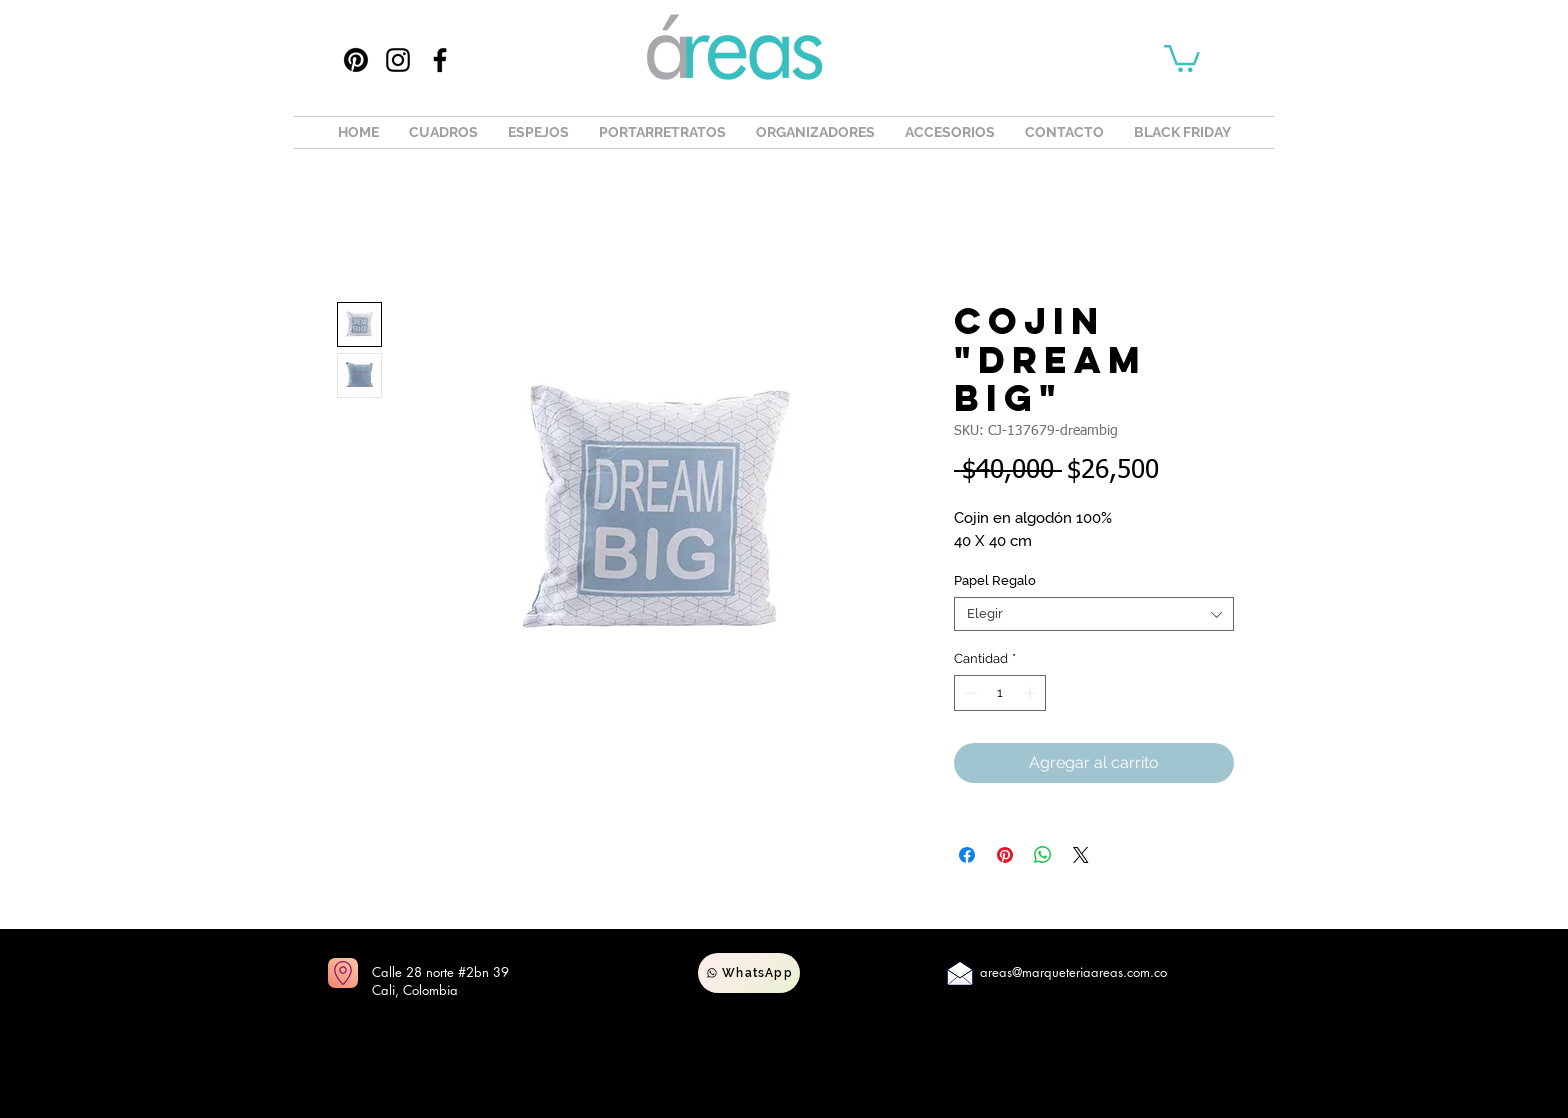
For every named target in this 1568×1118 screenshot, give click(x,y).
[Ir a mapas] (343, 973)
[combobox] (1094, 614)
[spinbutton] (1000, 693)
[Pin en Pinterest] (1005, 855)
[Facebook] (440, 60)
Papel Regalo (995, 580)
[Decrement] (969, 693)
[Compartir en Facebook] (967, 855)
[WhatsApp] (749, 973)
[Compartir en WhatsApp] (1043, 855)
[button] (1182, 57)
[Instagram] (398, 60)
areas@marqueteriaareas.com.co (1073, 972)
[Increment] (1032, 693)
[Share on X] (1081, 855)
